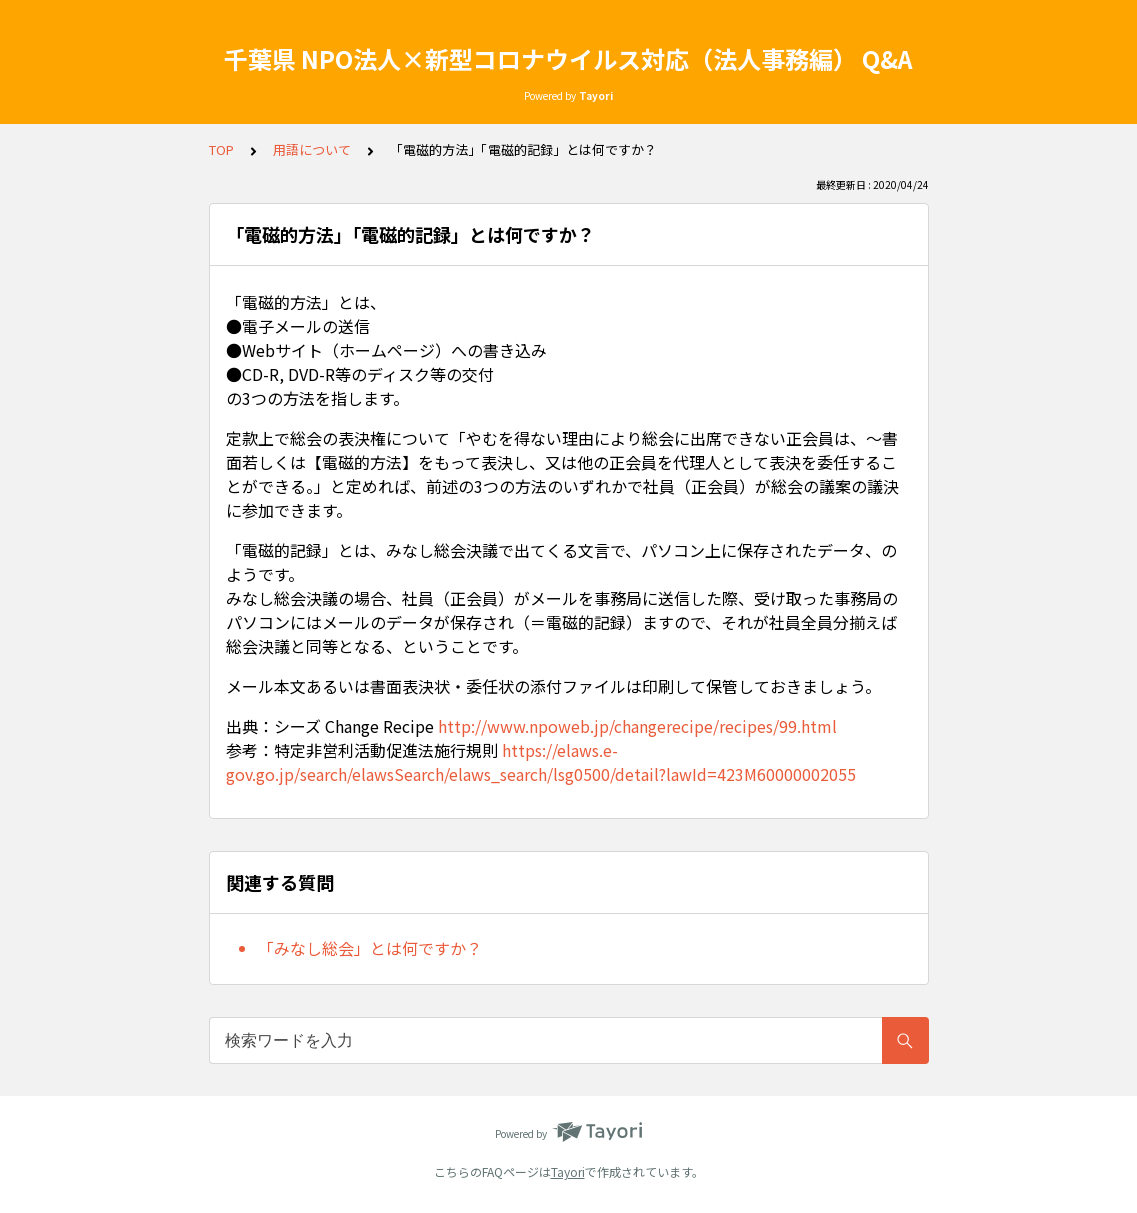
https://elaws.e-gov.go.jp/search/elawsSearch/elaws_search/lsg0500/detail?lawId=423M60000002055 (541, 762)
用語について (312, 149)
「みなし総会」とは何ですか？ (370, 948)
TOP (221, 149)
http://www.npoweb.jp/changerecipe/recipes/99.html (637, 726)
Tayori (568, 1171)
